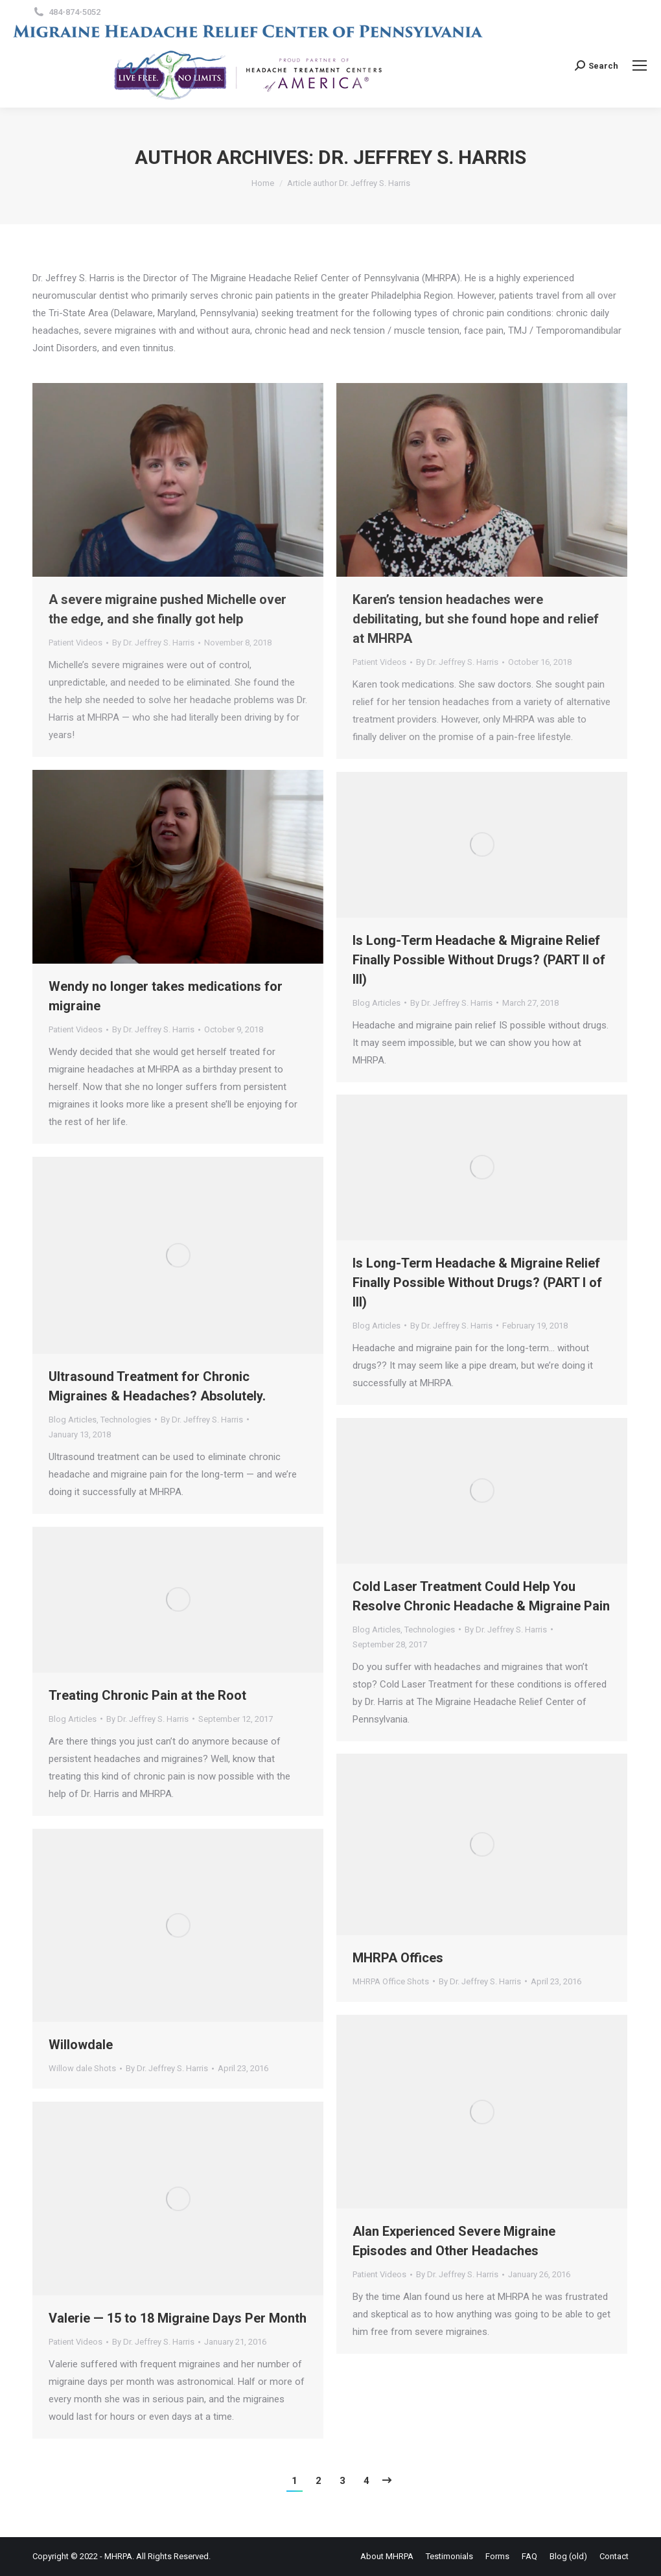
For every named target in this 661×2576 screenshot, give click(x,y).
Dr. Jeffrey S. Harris (422, 157)
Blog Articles (376, 1003)
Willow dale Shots (82, 2068)
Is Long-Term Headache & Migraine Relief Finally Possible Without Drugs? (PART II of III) (479, 960)
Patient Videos (75, 642)
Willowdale (81, 2044)
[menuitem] (386, 2556)
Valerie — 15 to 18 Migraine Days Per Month (178, 2318)
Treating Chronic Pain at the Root (147, 1695)
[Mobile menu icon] (639, 65)
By (153, 642)
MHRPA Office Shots (391, 1981)
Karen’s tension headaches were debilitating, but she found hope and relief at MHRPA (476, 619)
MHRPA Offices (398, 1958)
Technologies (125, 1419)
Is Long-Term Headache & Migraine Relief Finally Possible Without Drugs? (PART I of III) (477, 1282)
